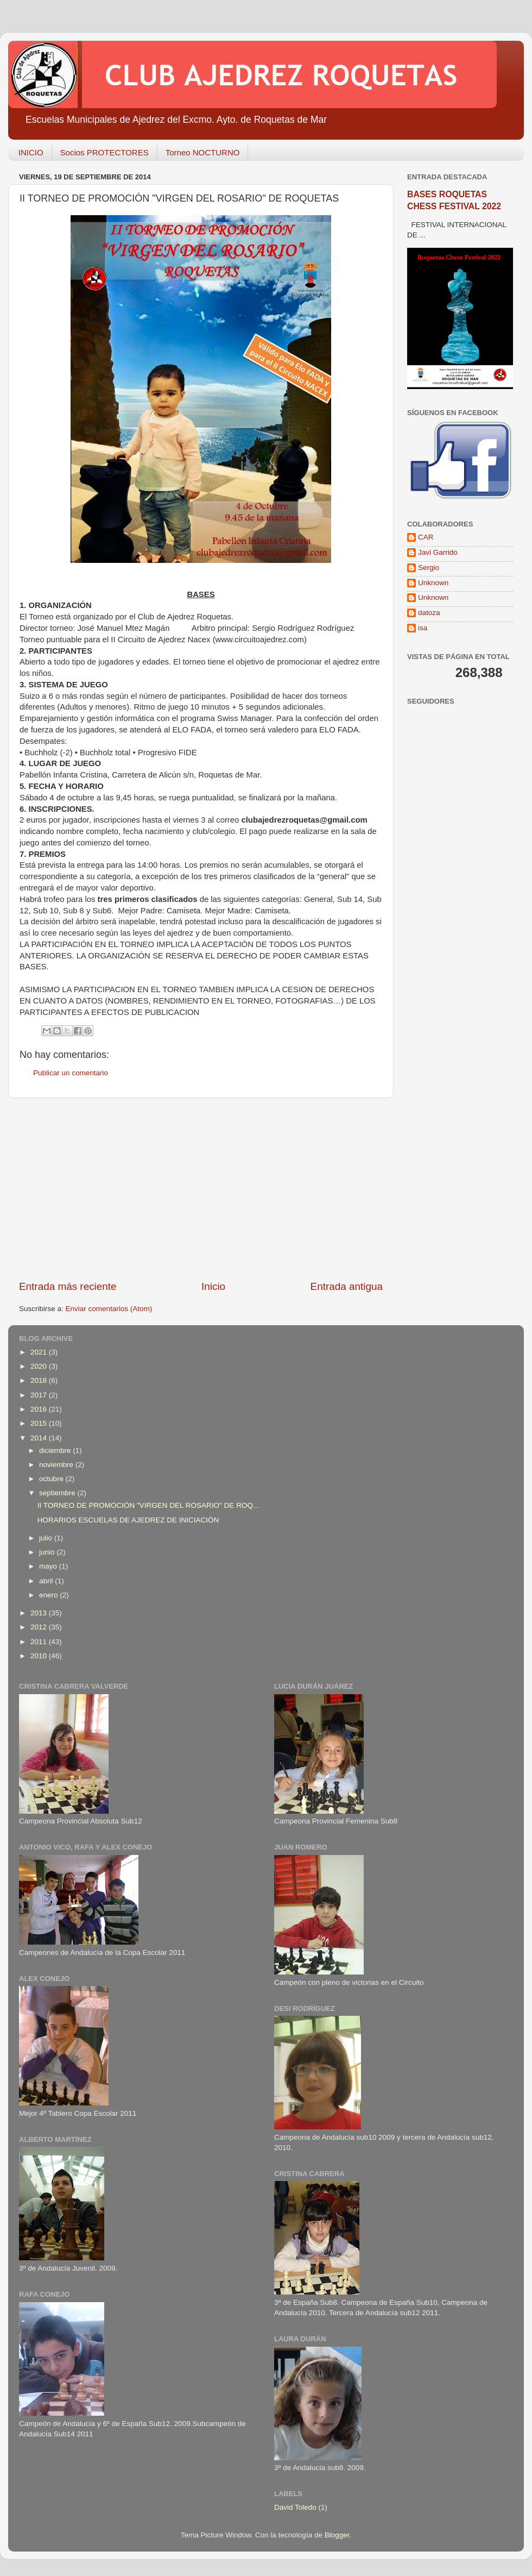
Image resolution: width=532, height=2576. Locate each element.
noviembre (57, 1465)
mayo (49, 1566)
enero (49, 1595)
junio (47, 1552)
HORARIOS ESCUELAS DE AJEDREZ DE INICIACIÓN (128, 1520)
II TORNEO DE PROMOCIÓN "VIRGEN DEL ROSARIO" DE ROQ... (148, 1505)
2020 (39, 1366)
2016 (39, 1409)
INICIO (30, 152)
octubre (52, 1479)
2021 (39, 1352)
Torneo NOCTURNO (203, 152)
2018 (39, 1380)
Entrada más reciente (68, 1286)
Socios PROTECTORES (104, 152)
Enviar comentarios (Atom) (109, 1309)
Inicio (213, 1286)
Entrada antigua (347, 1286)
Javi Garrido (438, 552)
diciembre (56, 1450)
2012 (39, 1627)
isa (422, 628)
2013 (39, 1613)
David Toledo (295, 2507)
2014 (39, 1438)
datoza (429, 613)
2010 (39, 1656)
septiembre (58, 1493)
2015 (39, 1423)
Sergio (428, 567)
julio (46, 1538)
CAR (426, 537)
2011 (39, 1642)
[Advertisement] (201, 1189)
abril (47, 1581)
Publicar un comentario (70, 1073)
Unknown (433, 583)
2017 (39, 1395)
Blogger (337, 2535)
